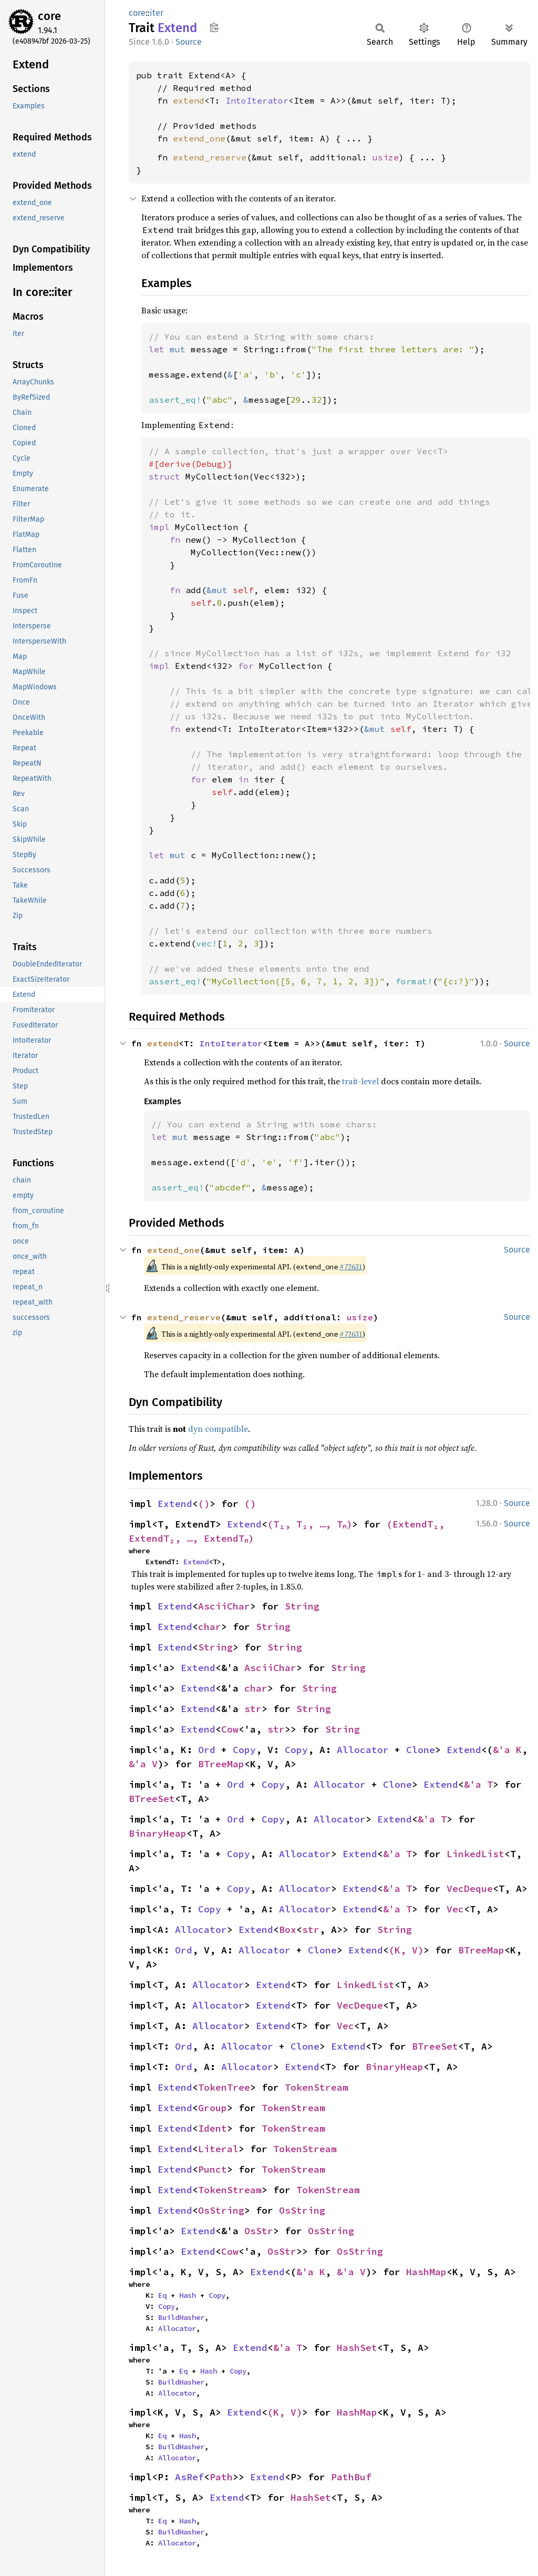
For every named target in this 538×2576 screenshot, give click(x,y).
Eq (162, 2295)
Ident (212, 2128)
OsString (221, 2210)
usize (386, 157)
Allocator (363, 1750)
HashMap (426, 2272)
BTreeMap (221, 1764)
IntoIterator (256, 100)
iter (156, 13)
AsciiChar (224, 1606)
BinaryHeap (158, 1833)
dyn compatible (218, 1428)
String (302, 1606)
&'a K (507, 1750)
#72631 (351, 1266)
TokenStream (316, 2087)
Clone (420, 1750)
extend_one (199, 138)
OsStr (258, 2231)
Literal (218, 2149)
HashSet (357, 2347)
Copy (244, 1750)
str (253, 1709)
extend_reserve (209, 157)
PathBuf (351, 2477)
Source (188, 42)
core (49, 16)
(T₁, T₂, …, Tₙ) (310, 1524)
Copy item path (214, 27)
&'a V (143, 1764)
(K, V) (406, 1950)
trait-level (360, 1081)
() (204, 1504)
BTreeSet (152, 1799)
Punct (212, 2169)
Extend (175, 1504)
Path (221, 2477)
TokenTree (224, 2087)
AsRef (189, 2477)
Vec (455, 1909)
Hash (187, 2295)
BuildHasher (181, 2317)
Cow (230, 1729)
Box (287, 1929)
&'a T (478, 1784)
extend (188, 100)
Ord (206, 1750)
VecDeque (470, 1888)
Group (212, 2108)
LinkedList (475, 1854)
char (209, 1627)
